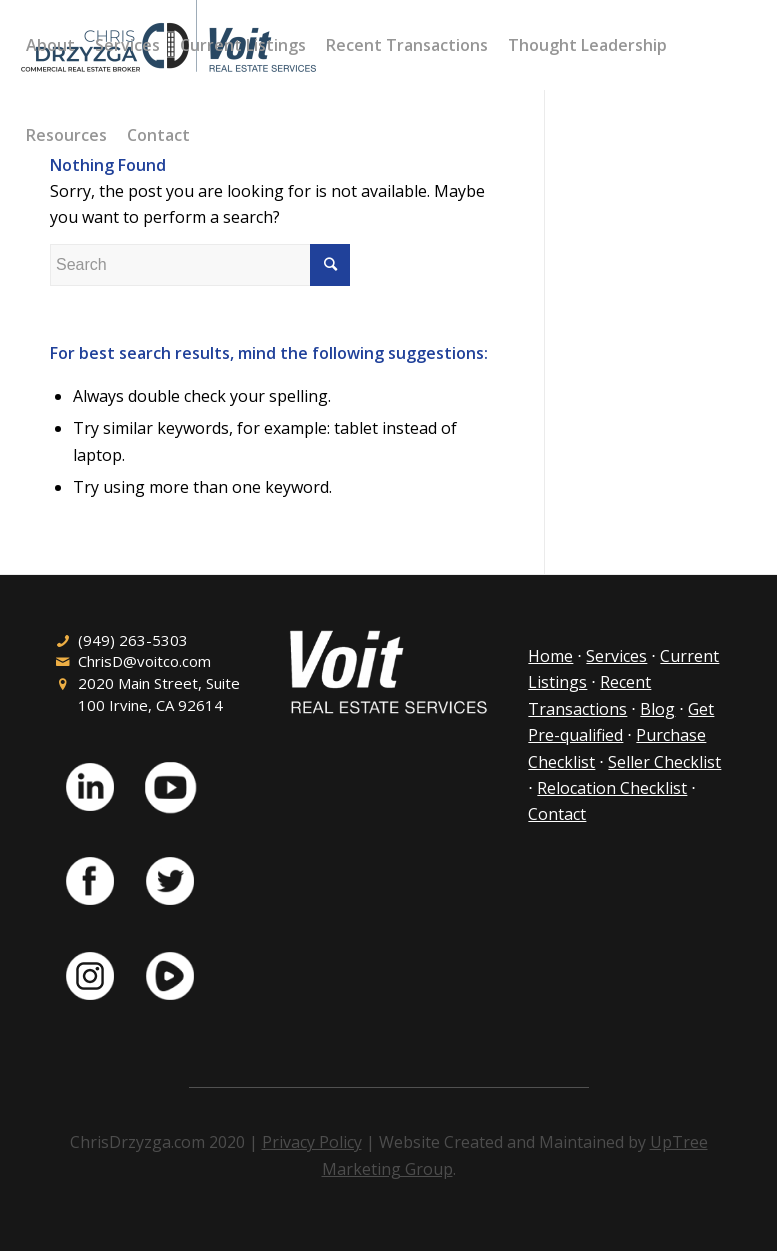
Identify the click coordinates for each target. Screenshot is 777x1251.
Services (616, 656)
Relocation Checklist (612, 788)
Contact (557, 814)
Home (550, 656)
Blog (657, 709)
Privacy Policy (312, 1142)
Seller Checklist (664, 762)
